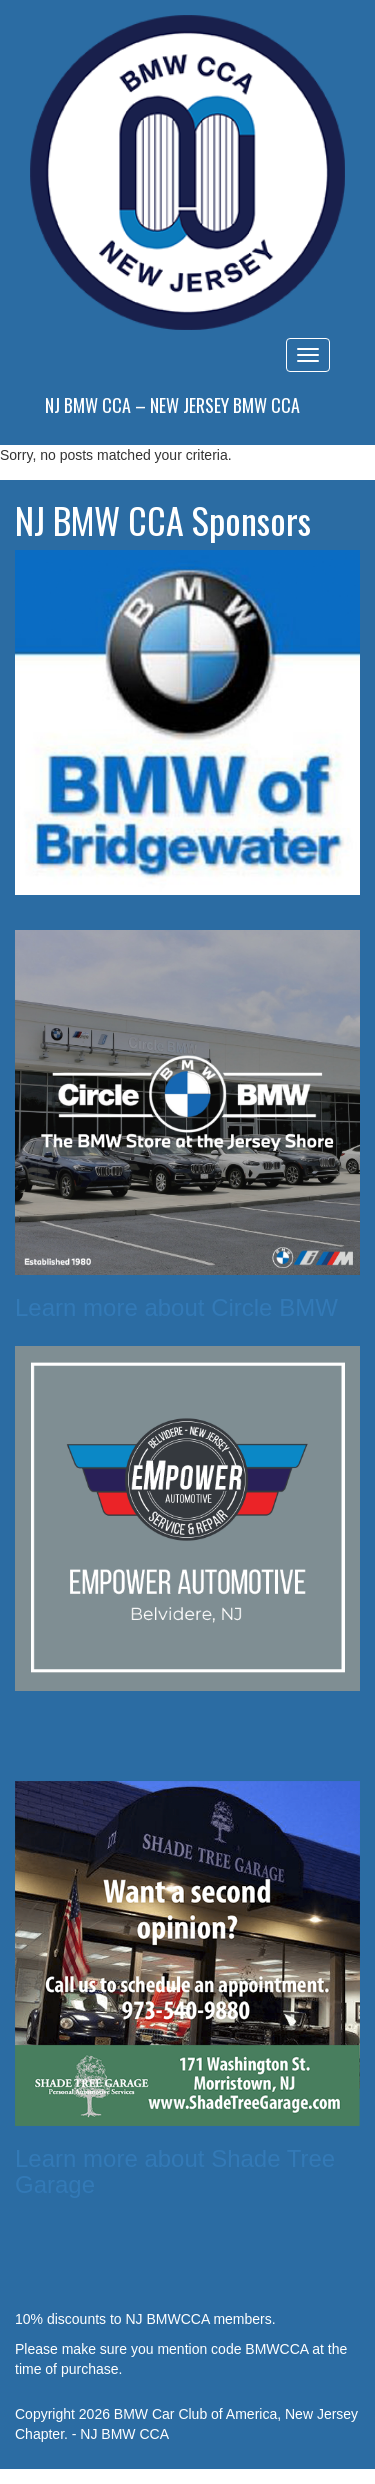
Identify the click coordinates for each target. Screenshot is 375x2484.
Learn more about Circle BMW (176, 1307)
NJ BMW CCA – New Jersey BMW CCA (172, 405)
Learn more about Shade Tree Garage (175, 2171)
